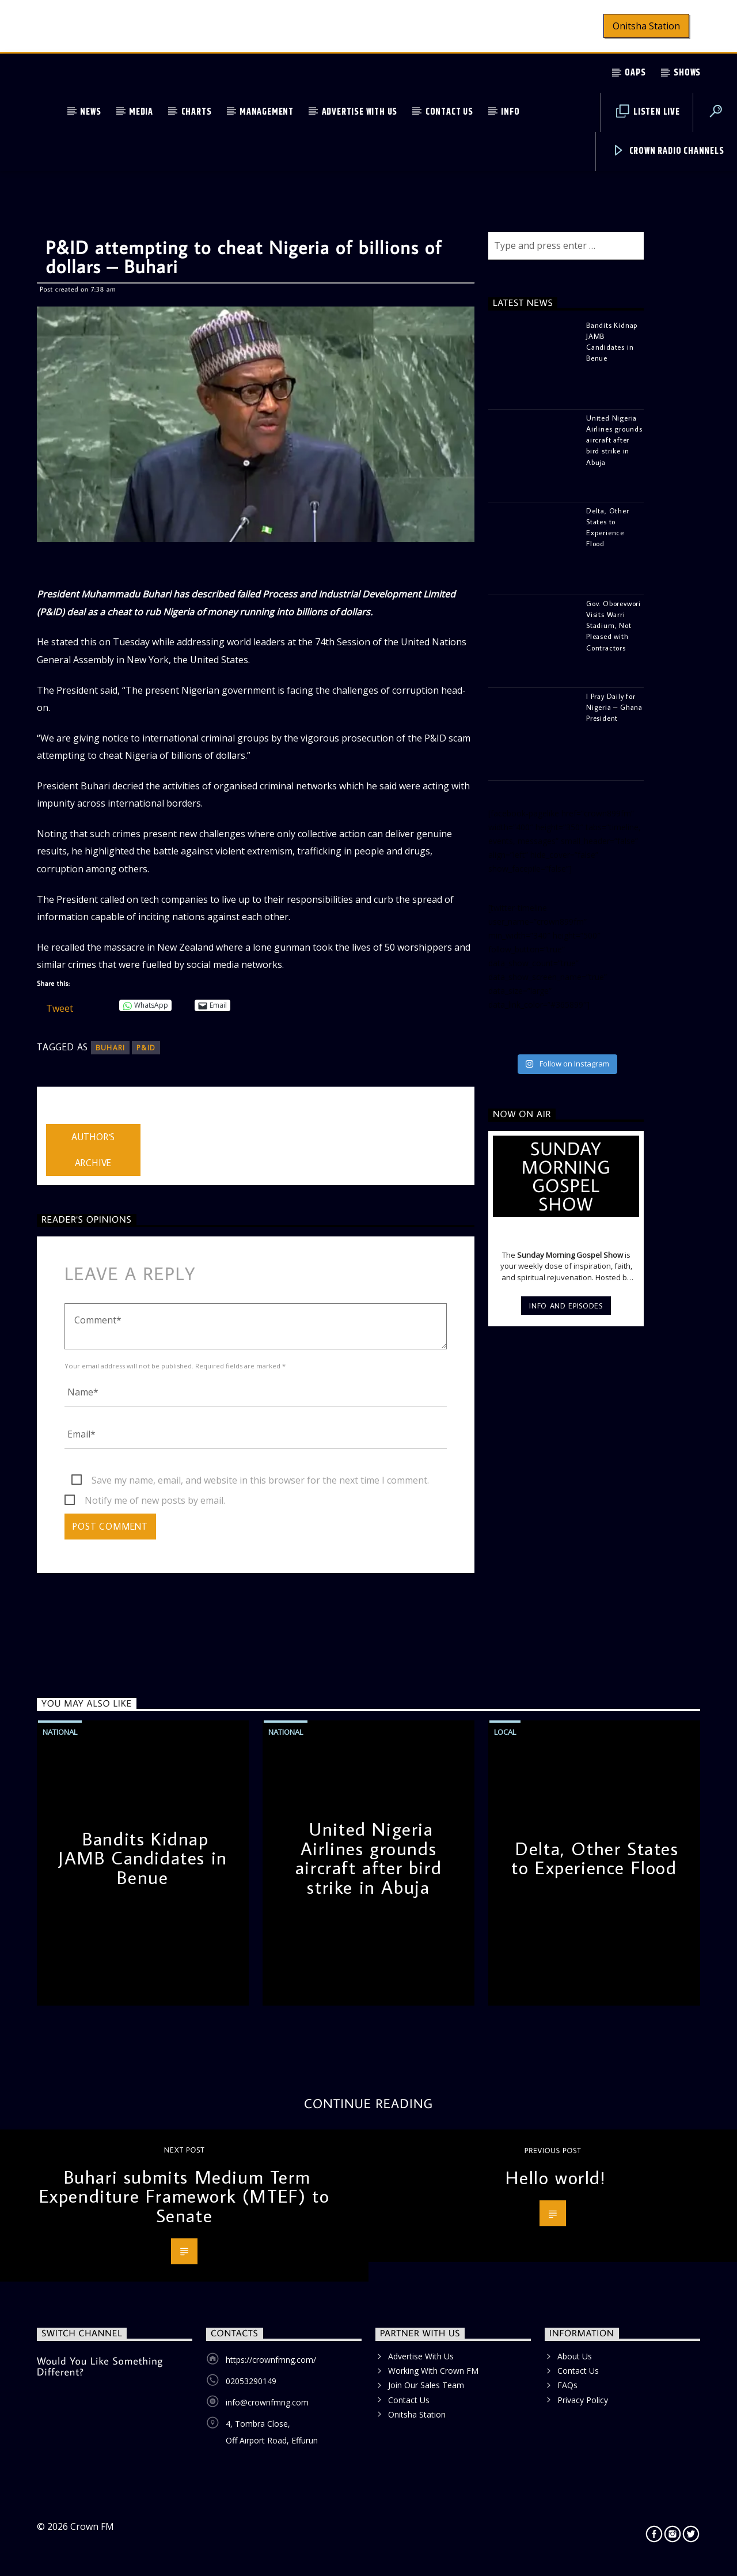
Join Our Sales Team (426, 2385)
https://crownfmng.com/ (271, 2359)
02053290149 (251, 2380)
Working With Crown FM (433, 2370)
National (60, 1732)
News (90, 112)
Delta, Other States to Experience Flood (594, 1858)
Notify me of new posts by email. (155, 1500)
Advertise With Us (360, 112)
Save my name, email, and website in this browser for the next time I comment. (260, 1480)
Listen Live (648, 112)
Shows (687, 73)
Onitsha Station (646, 26)
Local (505, 1732)
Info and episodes (565, 1305)
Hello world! (555, 2177)
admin (59, 1116)
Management (267, 112)
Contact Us (449, 112)
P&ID (145, 1048)
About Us (574, 2356)
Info (510, 112)
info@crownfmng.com (267, 2402)
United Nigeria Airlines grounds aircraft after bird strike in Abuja (368, 1858)
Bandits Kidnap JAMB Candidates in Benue (142, 1857)
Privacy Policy (582, 2400)
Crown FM (92, 2526)
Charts (196, 112)
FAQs (567, 2385)
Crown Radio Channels (668, 151)
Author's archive (93, 1149)
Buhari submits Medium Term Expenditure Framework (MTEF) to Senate (184, 2196)
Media (141, 112)
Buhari (110, 1048)
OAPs (635, 73)
